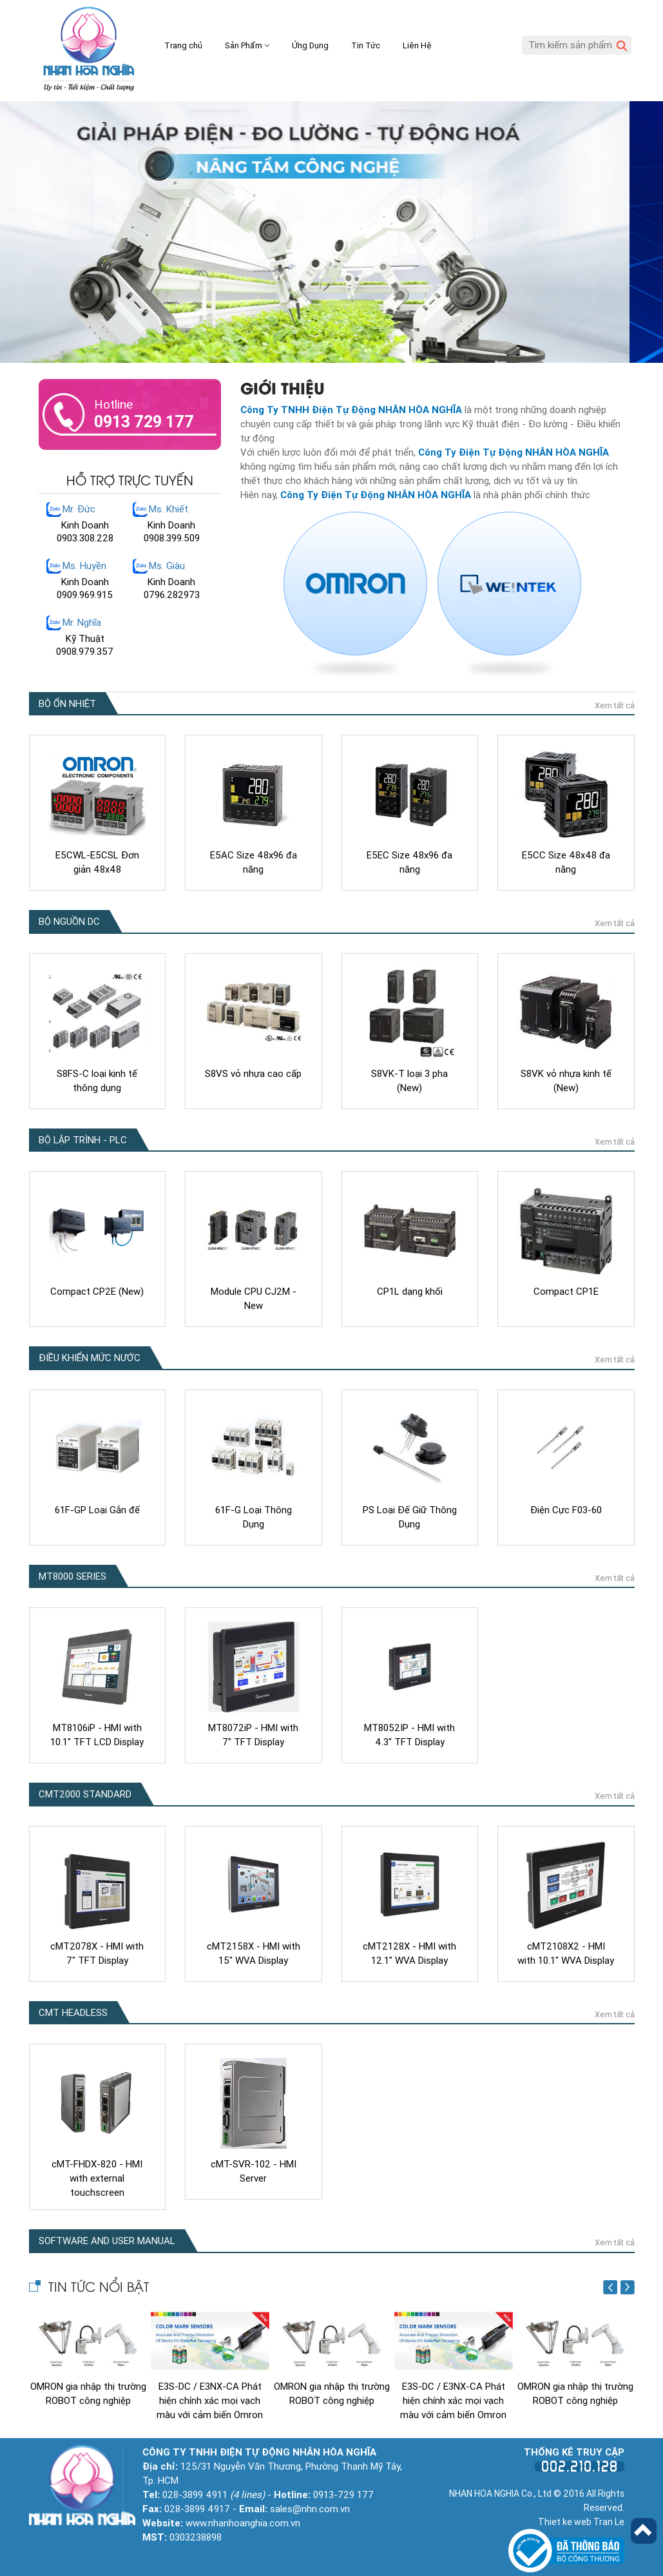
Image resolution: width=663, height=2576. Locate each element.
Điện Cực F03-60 (566, 1506)
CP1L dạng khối (410, 1287)
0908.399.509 (172, 538)
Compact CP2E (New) (97, 1287)
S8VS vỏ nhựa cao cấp (253, 1070)
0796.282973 (172, 595)
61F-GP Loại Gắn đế (97, 1506)
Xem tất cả (615, 701)
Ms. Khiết (168, 509)
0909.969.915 (85, 595)
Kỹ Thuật (85, 638)
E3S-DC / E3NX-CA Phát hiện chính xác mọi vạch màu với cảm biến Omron (210, 2397)
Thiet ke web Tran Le (581, 2518)
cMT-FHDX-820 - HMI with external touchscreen (97, 2174)
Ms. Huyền (84, 566)
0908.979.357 (84, 651)
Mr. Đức (78, 509)
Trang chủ (183, 45)
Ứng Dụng (310, 45)
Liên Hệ (417, 45)
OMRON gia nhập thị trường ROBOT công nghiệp (88, 2390)
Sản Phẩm (247, 45)
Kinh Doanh (85, 525)
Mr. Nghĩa (81, 622)
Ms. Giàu (167, 566)
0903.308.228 (85, 538)
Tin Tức (365, 45)
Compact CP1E (566, 1287)
